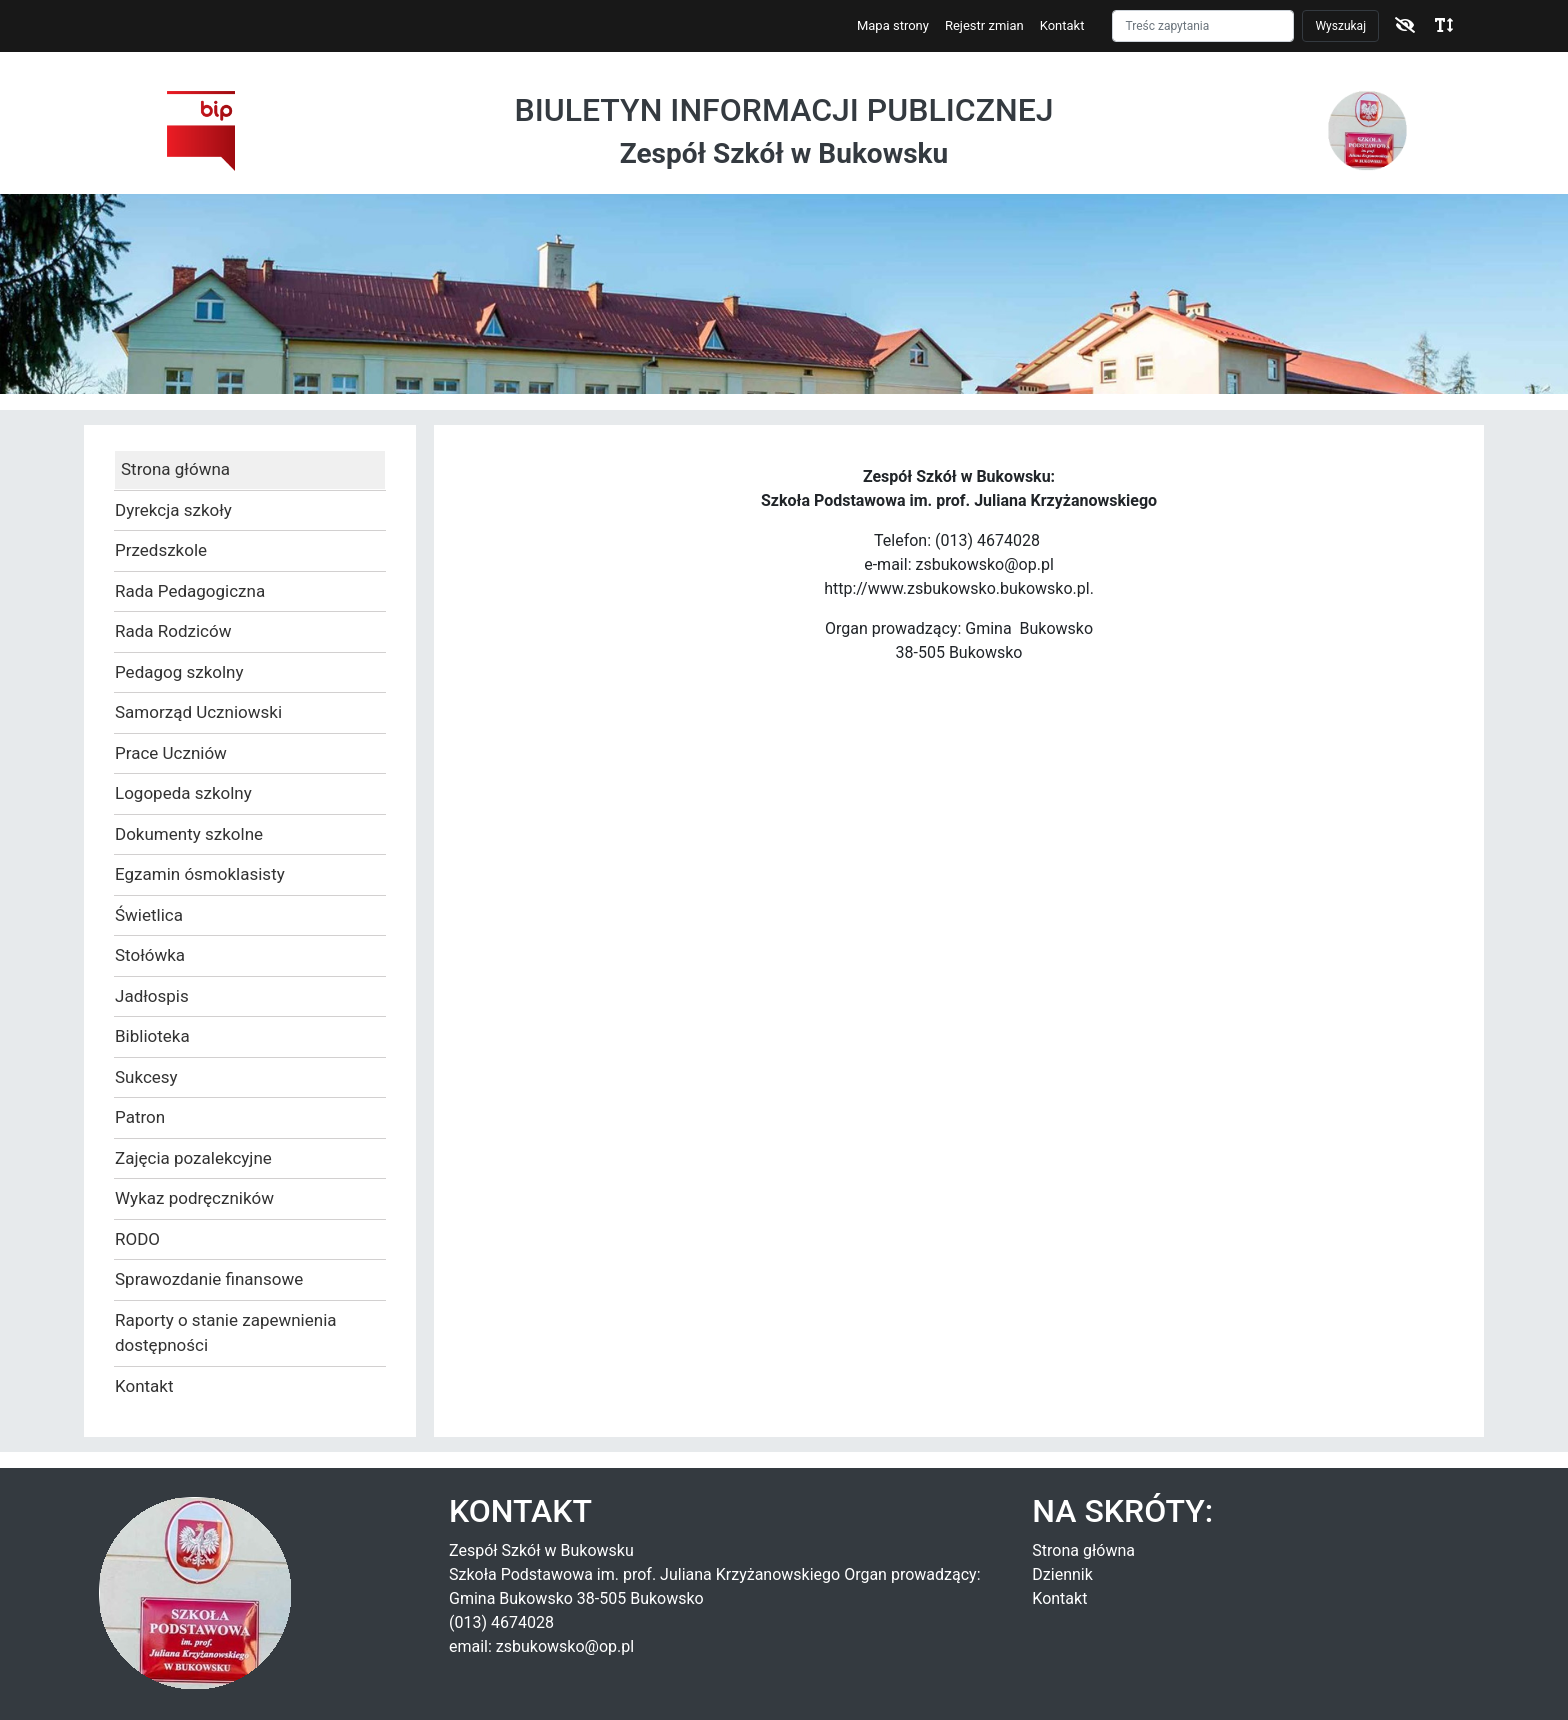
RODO (137, 1239)
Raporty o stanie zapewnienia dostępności (226, 1333)
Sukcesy (146, 1077)
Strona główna (175, 469)
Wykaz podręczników (194, 1198)
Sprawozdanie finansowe (209, 1279)
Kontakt (1062, 25)
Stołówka (150, 955)
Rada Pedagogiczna (190, 591)
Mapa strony (893, 25)
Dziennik (1062, 1574)
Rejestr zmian (984, 25)
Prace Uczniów (171, 753)
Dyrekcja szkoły (173, 510)
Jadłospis (152, 996)
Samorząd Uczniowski (198, 712)
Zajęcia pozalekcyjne (193, 1158)
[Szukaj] (1203, 26)
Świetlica (149, 915)
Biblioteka (152, 1036)
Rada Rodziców (173, 631)
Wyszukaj (1340, 26)
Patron (140, 1117)
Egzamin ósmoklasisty (200, 874)
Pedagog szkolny (179, 672)
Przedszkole (161, 550)
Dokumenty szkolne (189, 834)
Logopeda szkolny (183, 793)
